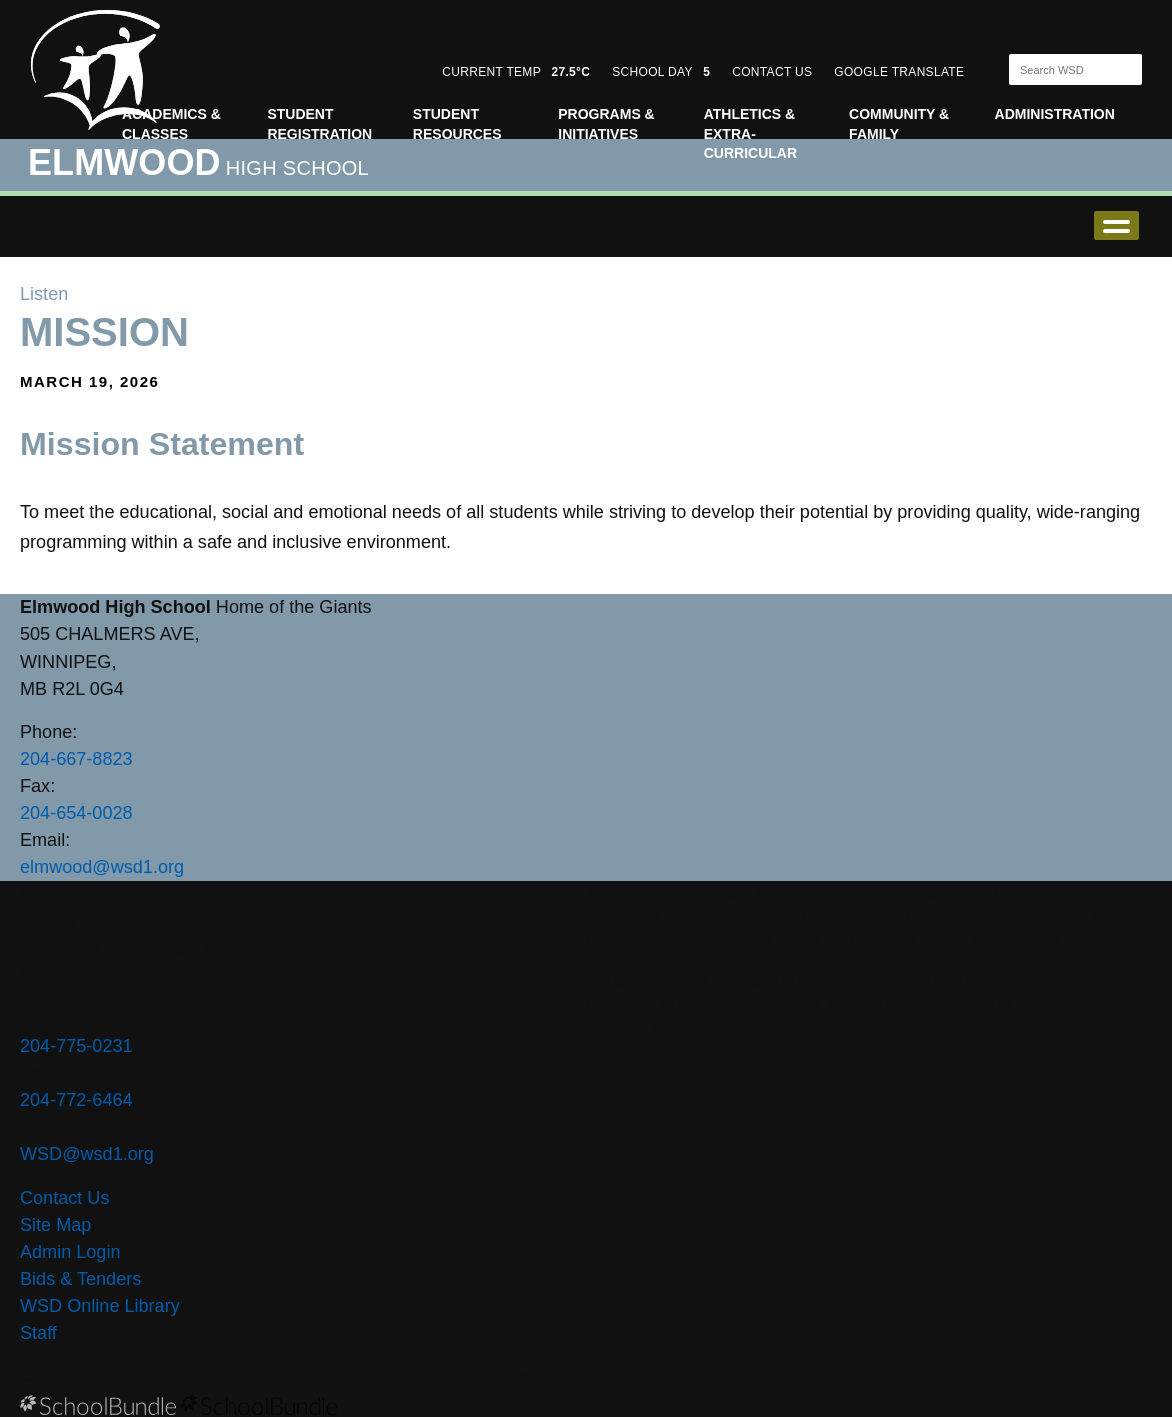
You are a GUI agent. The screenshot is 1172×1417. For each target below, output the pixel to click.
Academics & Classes (171, 124)
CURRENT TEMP (516, 72)
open (1116, 225)
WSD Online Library (100, 1306)
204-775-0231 (76, 1046)
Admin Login (70, 1252)
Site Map (55, 1225)
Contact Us (64, 1198)
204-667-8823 (76, 759)
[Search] (1058, 69)
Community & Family (899, 124)
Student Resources (457, 124)
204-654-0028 (76, 813)
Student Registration (319, 124)
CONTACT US (772, 72)
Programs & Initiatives (606, 124)
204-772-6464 (76, 1100)
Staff (38, 1333)
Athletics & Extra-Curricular (750, 133)
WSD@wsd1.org (87, 1154)
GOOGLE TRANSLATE (901, 72)
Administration (1055, 114)
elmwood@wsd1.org (102, 867)
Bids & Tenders (80, 1279)
